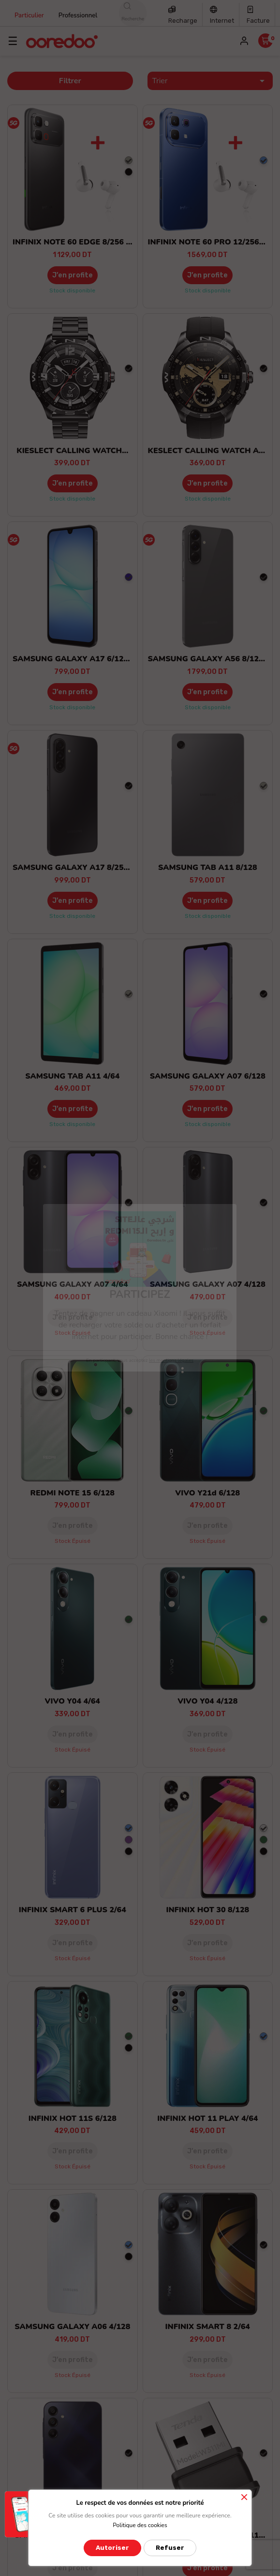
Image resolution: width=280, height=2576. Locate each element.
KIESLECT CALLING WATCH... (72, 450)
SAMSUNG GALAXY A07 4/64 (72, 1284)
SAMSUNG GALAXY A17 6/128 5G (77, 659)
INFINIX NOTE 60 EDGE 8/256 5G (74, 242)
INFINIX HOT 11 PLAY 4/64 (207, 2118)
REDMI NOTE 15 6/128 (72, 1493)
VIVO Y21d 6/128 (207, 1493)
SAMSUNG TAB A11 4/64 (72, 1076)
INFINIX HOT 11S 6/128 (73, 2118)
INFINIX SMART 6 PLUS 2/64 (72, 1910)
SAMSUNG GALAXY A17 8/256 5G (77, 867)
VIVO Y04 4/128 (207, 1701)
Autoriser (112, 2547)
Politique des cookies (140, 2525)
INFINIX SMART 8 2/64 (207, 2326)
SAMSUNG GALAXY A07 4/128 (207, 1284)
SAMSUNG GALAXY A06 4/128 (72, 2326)
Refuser (170, 2547)
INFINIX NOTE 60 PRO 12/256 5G (210, 242)
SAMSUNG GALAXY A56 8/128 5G (212, 659)
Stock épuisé (72, 1332)
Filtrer (70, 81)
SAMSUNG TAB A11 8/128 (207, 867)
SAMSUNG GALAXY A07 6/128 (207, 1076)
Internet (222, 20)
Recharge (182, 20)
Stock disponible (72, 290)
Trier (210, 81)
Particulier (29, 15)
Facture (258, 20)
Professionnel (78, 15)
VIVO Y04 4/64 (72, 1701)
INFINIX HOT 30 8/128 (207, 1910)
